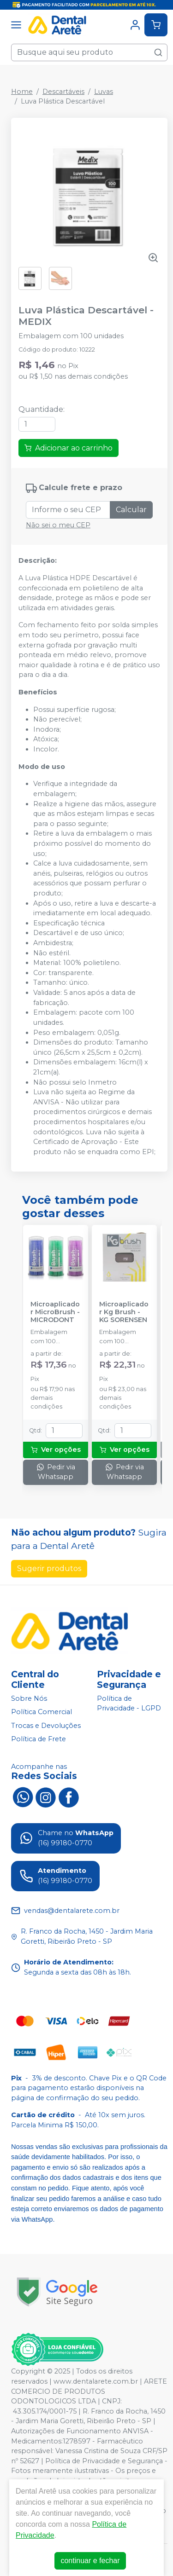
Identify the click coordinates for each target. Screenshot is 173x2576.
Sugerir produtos (49, 1568)
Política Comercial (41, 1712)
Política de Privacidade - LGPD (129, 1703)
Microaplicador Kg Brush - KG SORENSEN (124, 1312)
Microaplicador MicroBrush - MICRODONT (55, 1312)
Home (22, 91)
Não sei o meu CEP (58, 525)
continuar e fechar (89, 2560)
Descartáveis (63, 91)
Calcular (131, 509)
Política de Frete (38, 1739)
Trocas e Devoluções (46, 1725)
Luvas (103, 91)
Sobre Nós (29, 1698)
